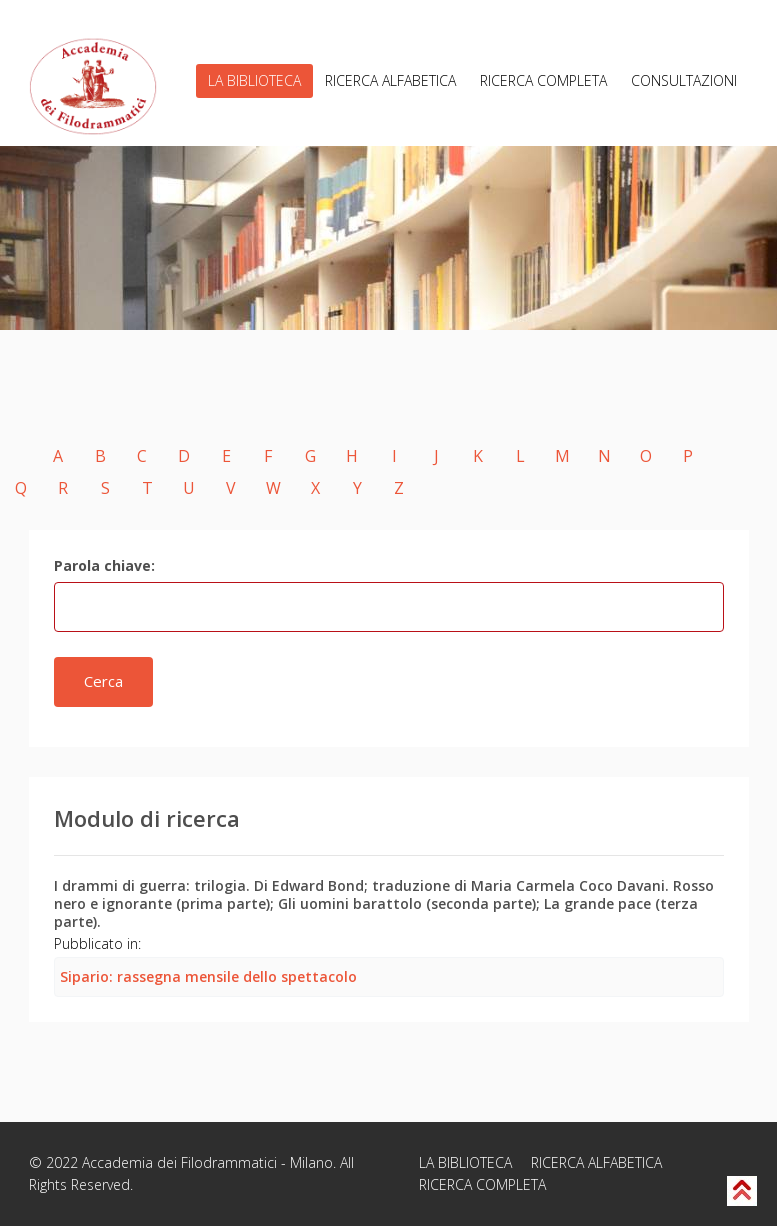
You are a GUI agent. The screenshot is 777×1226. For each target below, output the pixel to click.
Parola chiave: (104, 565)
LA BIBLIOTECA (254, 80)
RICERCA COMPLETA (543, 80)
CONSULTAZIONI (684, 80)
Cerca (103, 681)
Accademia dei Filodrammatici (179, 1162)
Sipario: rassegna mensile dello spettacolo (208, 976)
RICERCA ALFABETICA (390, 80)
